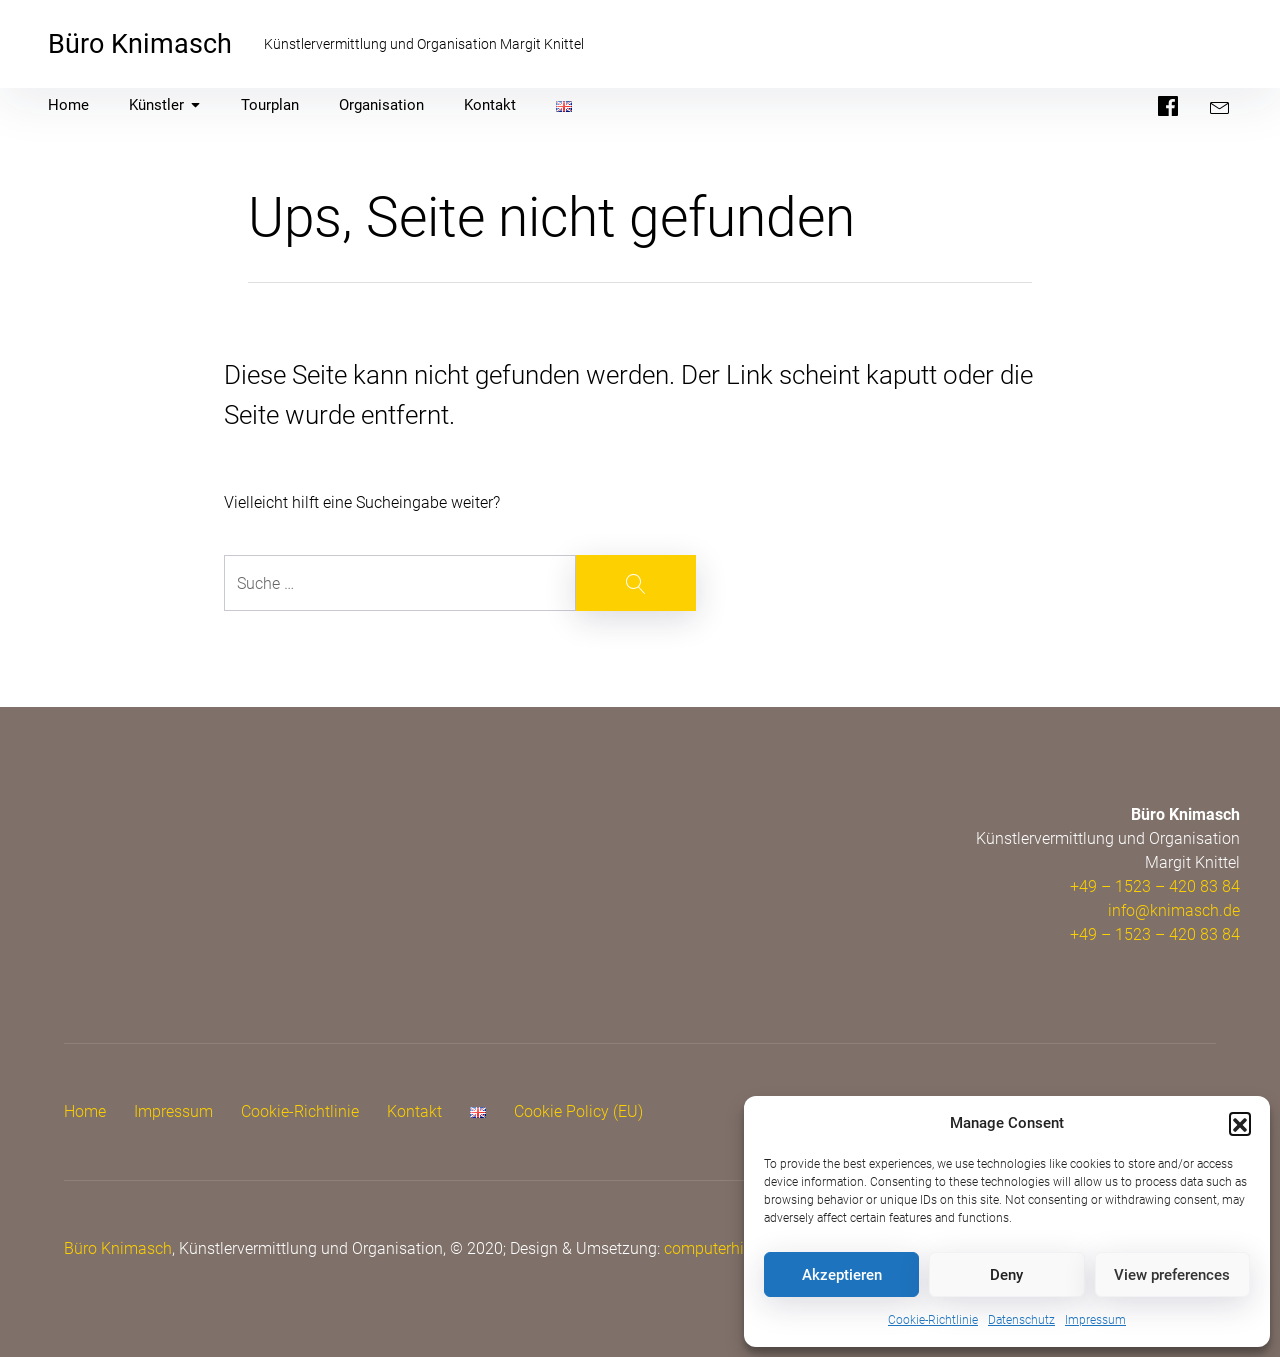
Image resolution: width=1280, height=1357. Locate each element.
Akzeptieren (842, 1275)
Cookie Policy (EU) (578, 1111)
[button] (1240, 1123)
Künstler (165, 105)
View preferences (1172, 1275)
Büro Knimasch (140, 44)
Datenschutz (1021, 1320)
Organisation (381, 105)
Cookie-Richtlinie (933, 1320)
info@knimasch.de (1174, 910)
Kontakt (490, 105)
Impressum (1095, 1320)
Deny (1006, 1275)
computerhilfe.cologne (742, 1248)
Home (68, 105)
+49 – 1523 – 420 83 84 (1155, 886)
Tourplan (270, 105)
